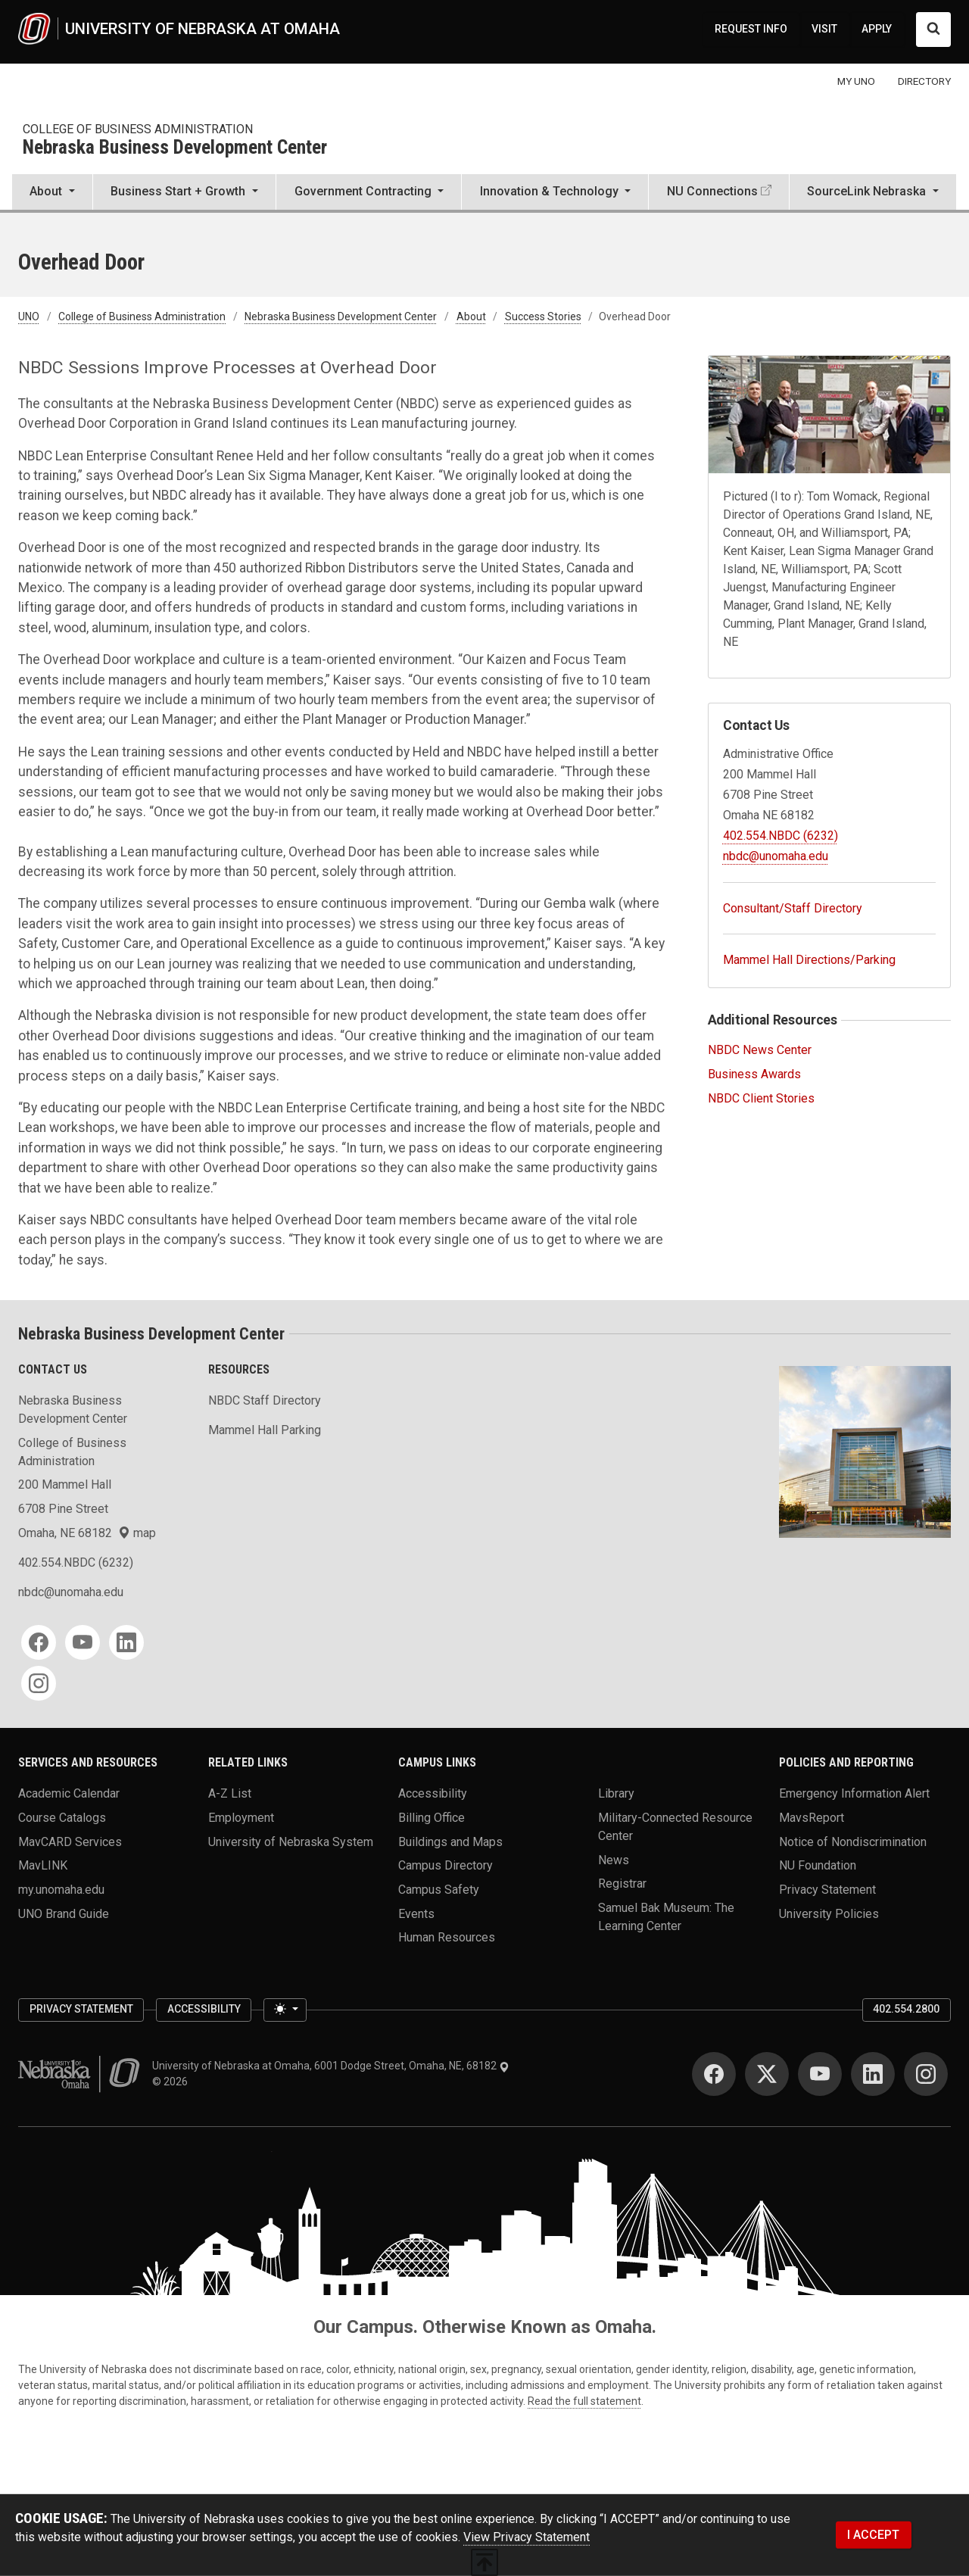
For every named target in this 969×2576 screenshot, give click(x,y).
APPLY (877, 29)
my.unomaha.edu (61, 1889)
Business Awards (754, 1074)
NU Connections (712, 191)
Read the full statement (584, 2401)
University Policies (829, 1913)
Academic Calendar (69, 1793)
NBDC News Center (760, 1050)
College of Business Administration (138, 129)
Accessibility (432, 1793)
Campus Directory (445, 1865)
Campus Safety (438, 1889)
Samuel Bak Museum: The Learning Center (666, 1916)
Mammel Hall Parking (264, 1430)
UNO (28, 316)
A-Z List (229, 1793)
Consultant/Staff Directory (792, 908)
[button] (52, 193)
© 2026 (172, 2081)
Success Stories (543, 316)
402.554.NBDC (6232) (780, 835)
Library (616, 1793)
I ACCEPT (873, 2535)
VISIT (824, 29)
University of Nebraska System (290, 1841)
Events (416, 1913)
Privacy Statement (827, 1889)
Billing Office (431, 1817)
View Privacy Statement (526, 2537)
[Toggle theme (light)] (284, 2010)
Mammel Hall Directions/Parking (809, 960)
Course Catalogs (62, 1817)
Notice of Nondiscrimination (853, 1841)
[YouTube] (82, 1642)
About (471, 316)
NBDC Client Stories (761, 1098)
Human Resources (446, 1937)
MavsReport (811, 1817)
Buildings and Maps (450, 1841)
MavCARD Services (70, 1841)
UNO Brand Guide (63, 1913)
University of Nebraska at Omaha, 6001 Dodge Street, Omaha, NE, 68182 (330, 2066)
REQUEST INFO (751, 29)
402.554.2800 (906, 2009)
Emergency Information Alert (854, 1793)
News (613, 1859)
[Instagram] (38, 1683)
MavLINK (42, 1865)
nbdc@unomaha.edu (775, 856)
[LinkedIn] (126, 1642)
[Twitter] (767, 2074)
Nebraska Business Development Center (175, 148)
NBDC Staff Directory (264, 1400)
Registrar (622, 1883)
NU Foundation (817, 1865)
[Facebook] (38, 1642)
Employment (241, 1817)
